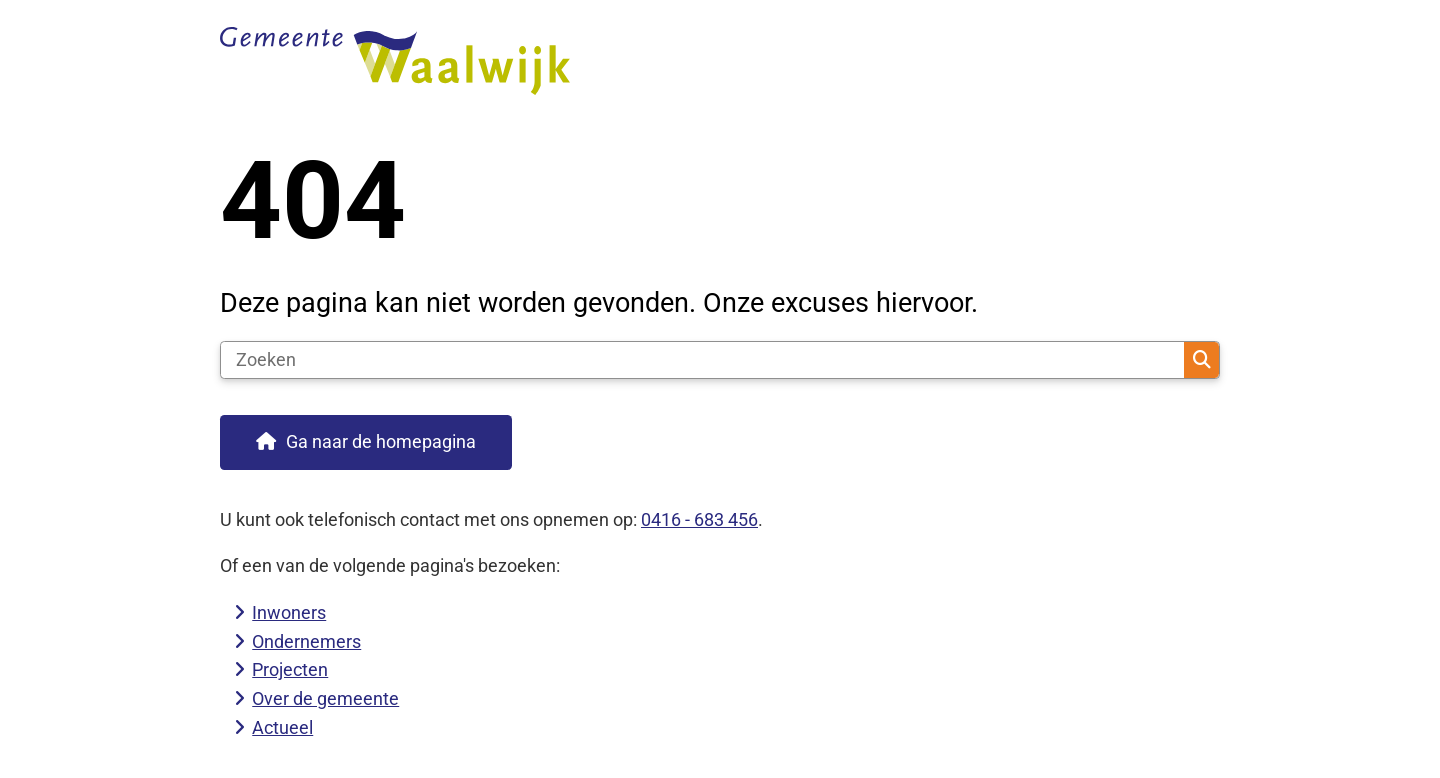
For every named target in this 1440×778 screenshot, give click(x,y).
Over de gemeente (325, 698)
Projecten (290, 669)
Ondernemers (306, 641)
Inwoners (289, 612)
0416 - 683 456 (699, 519)
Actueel (282, 727)
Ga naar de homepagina (381, 441)
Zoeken (1202, 360)
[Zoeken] (702, 360)
